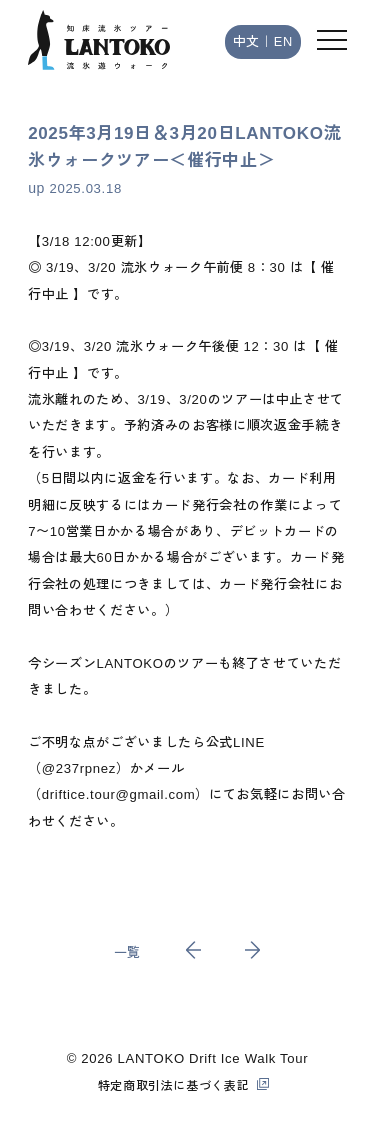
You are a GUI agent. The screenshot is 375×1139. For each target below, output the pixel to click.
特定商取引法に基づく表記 (174, 1086)
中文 (246, 41)
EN (283, 41)
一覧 (127, 952)
